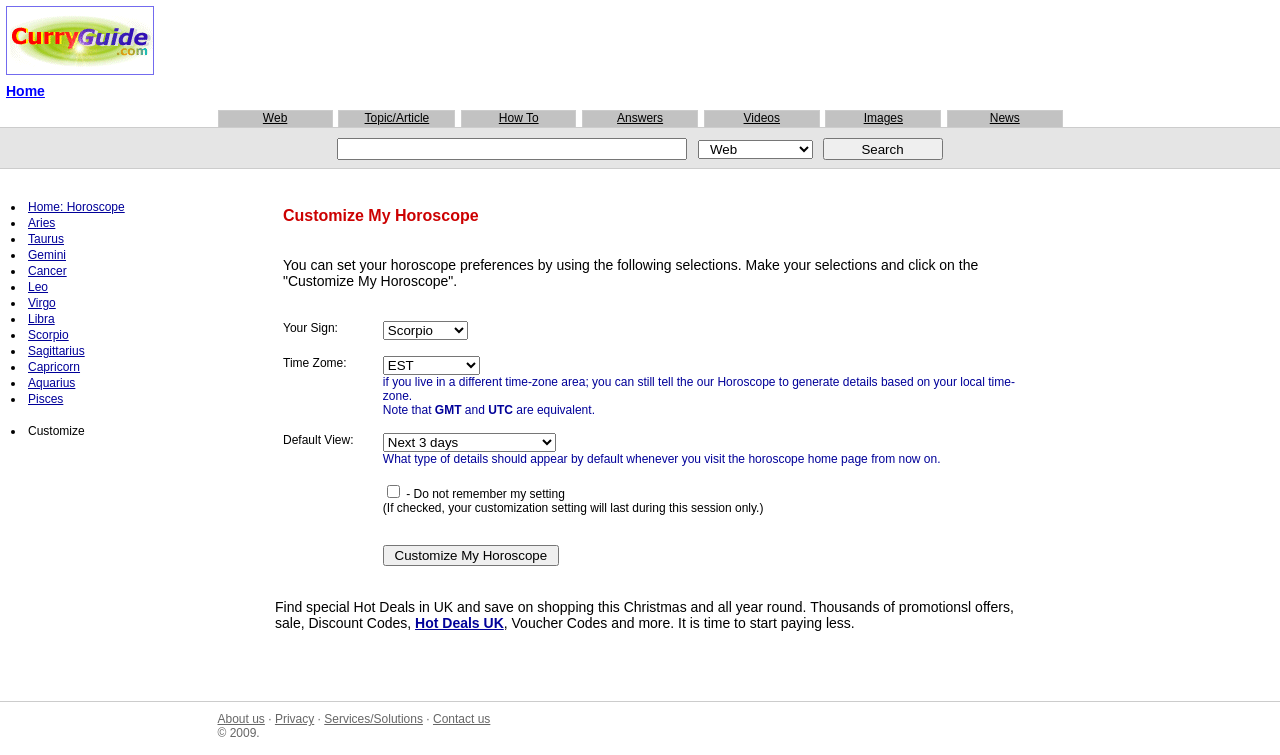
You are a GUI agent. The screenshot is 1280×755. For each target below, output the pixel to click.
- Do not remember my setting (476, 494)
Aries (41, 223)
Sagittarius (56, 351)
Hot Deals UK (459, 623)
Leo (38, 287)
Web (275, 118)
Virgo (42, 303)
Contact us (461, 719)
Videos (762, 118)
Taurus (46, 239)
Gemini (47, 255)
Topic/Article (397, 118)
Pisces (45, 399)
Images (883, 118)
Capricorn (54, 367)
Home (25, 91)
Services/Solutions (373, 719)
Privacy (294, 719)
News (1005, 118)
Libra (41, 319)
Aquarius (51, 383)
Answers (640, 118)
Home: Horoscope (76, 207)
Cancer (47, 271)
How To (519, 118)
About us (241, 719)
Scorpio (48, 335)
